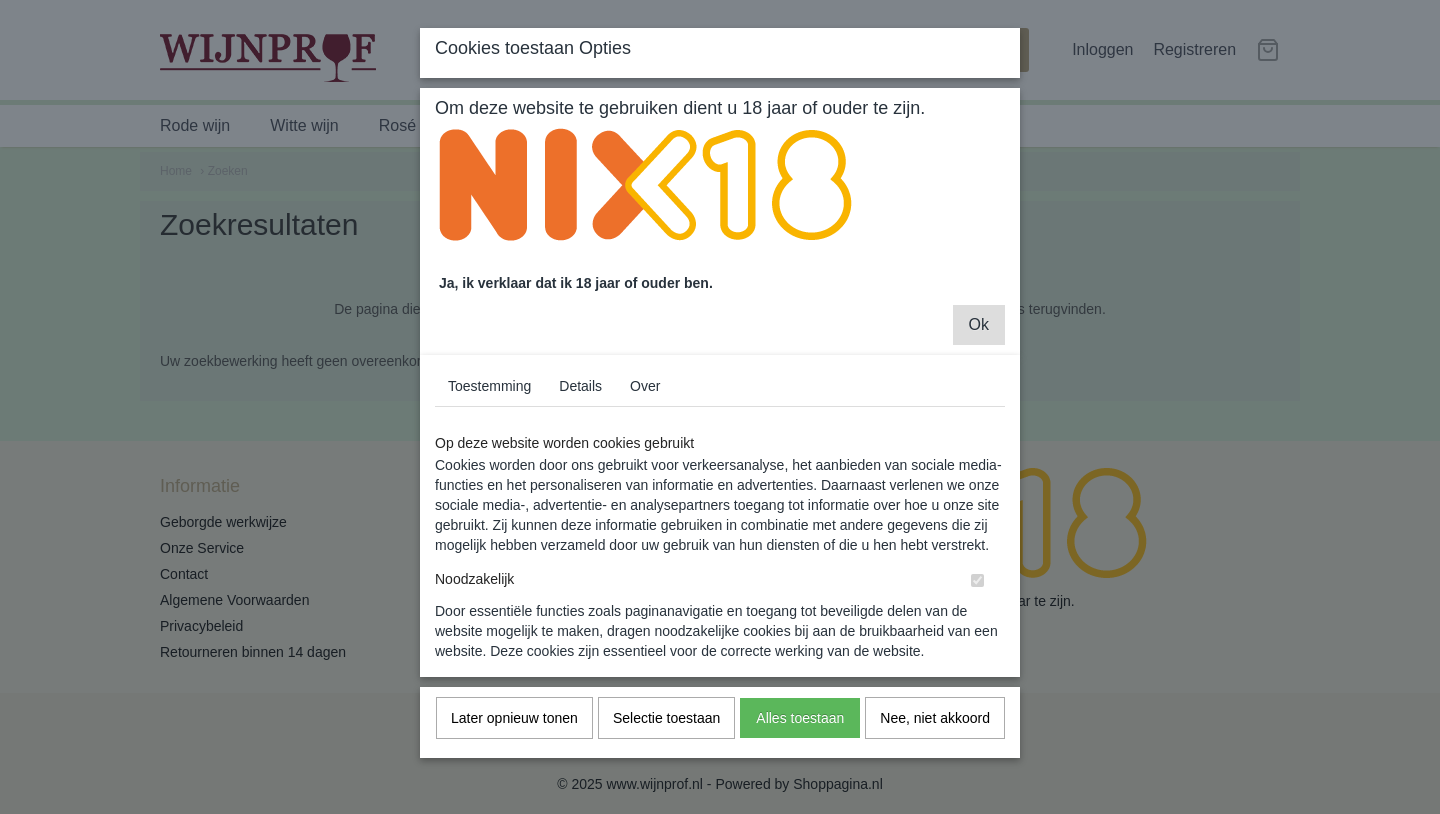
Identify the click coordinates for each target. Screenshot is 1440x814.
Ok (979, 340)
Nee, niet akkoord (935, 734)
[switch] (977, 596)
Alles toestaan (800, 734)
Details (580, 402)
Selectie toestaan (666, 734)
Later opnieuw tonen (514, 734)
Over (645, 402)
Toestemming (489, 402)
